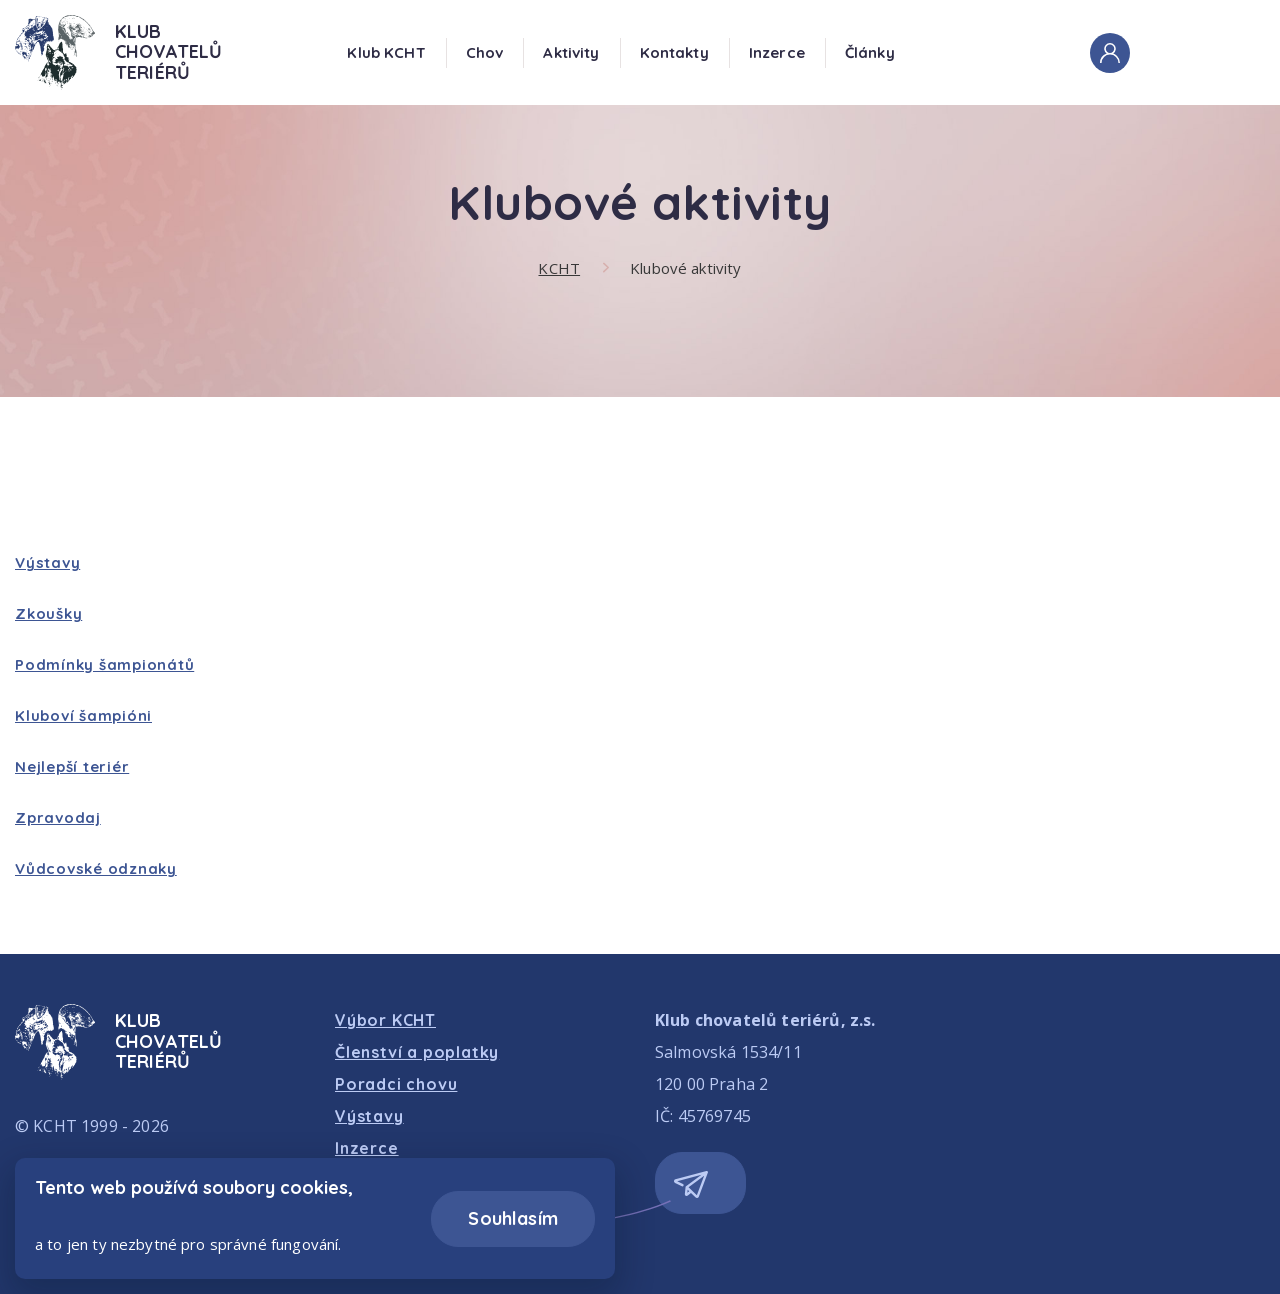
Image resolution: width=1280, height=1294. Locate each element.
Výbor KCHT (385, 1020)
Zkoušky (48, 613)
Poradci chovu (396, 1084)
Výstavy (47, 562)
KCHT (559, 268)
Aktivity (571, 52)
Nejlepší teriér (72, 766)
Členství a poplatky (417, 1052)
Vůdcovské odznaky (96, 868)
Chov (485, 52)
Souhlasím (513, 1218)
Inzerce (777, 52)
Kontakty (674, 52)
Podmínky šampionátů (104, 664)
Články (870, 52)
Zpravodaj (58, 817)
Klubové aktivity (685, 268)
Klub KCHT (386, 52)
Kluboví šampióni (83, 715)
